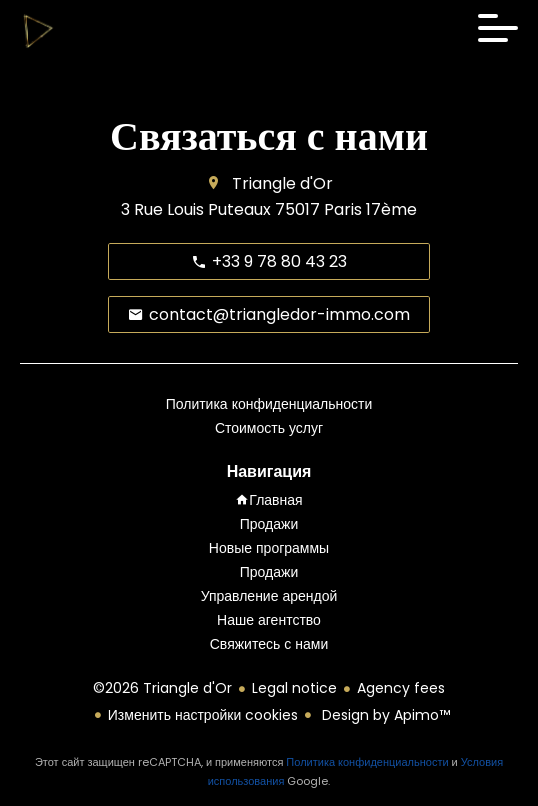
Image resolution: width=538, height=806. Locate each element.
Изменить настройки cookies (203, 715)
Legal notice (294, 688)
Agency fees (401, 688)
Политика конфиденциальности (367, 762)
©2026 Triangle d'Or (162, 688)
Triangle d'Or (282, 183)
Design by (384, 715)
